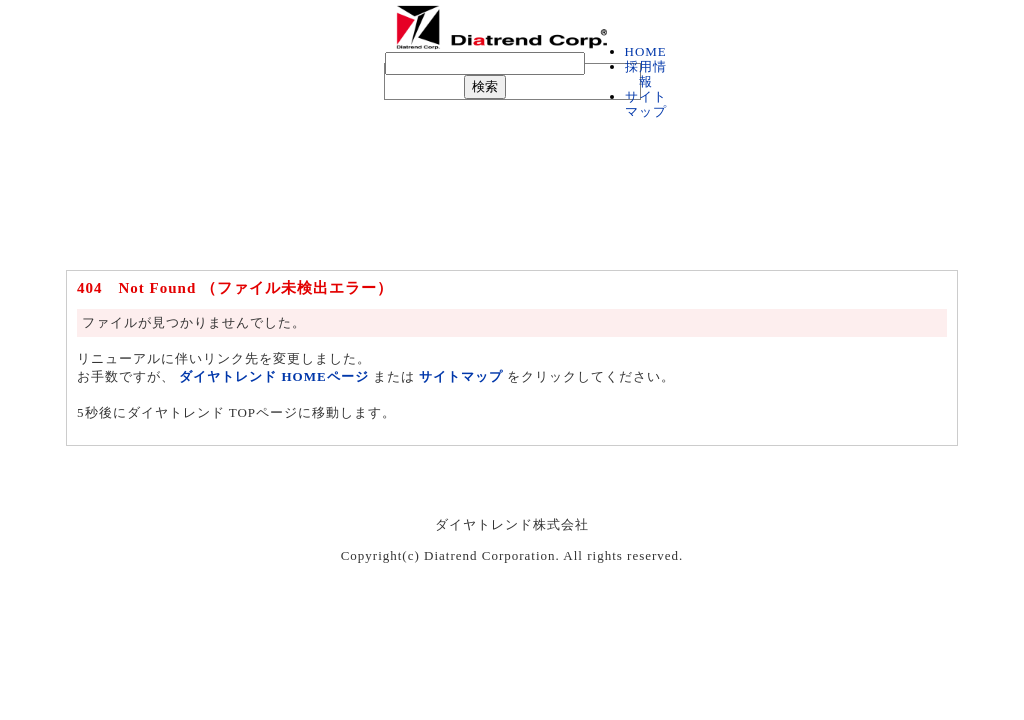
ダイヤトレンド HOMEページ (273, 376)
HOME (646, 51)
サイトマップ (646, 104)
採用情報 (646, 74)
